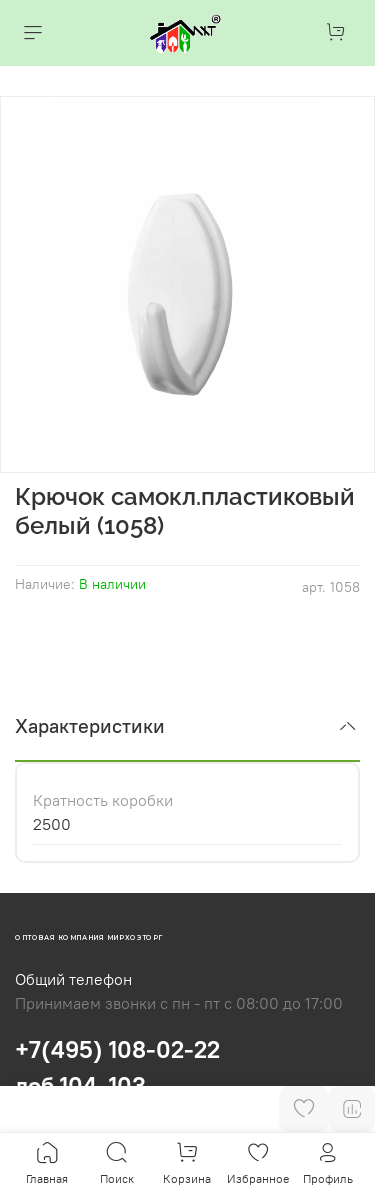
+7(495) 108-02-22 (117, 1049)
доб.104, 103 (80, 1085)
